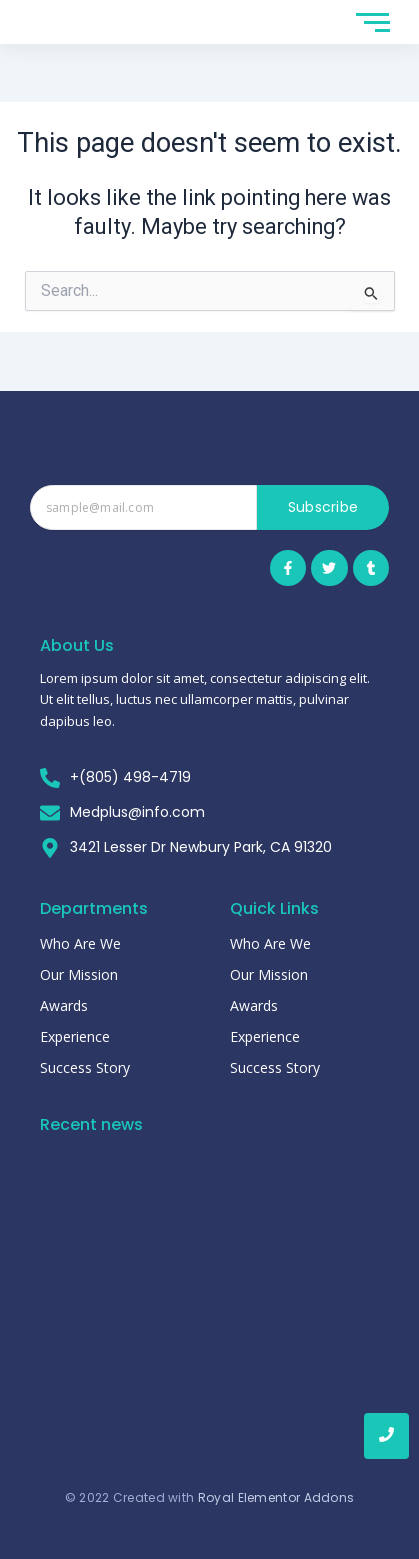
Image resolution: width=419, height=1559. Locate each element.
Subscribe (323, 507)
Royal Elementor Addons (276, 1497)
